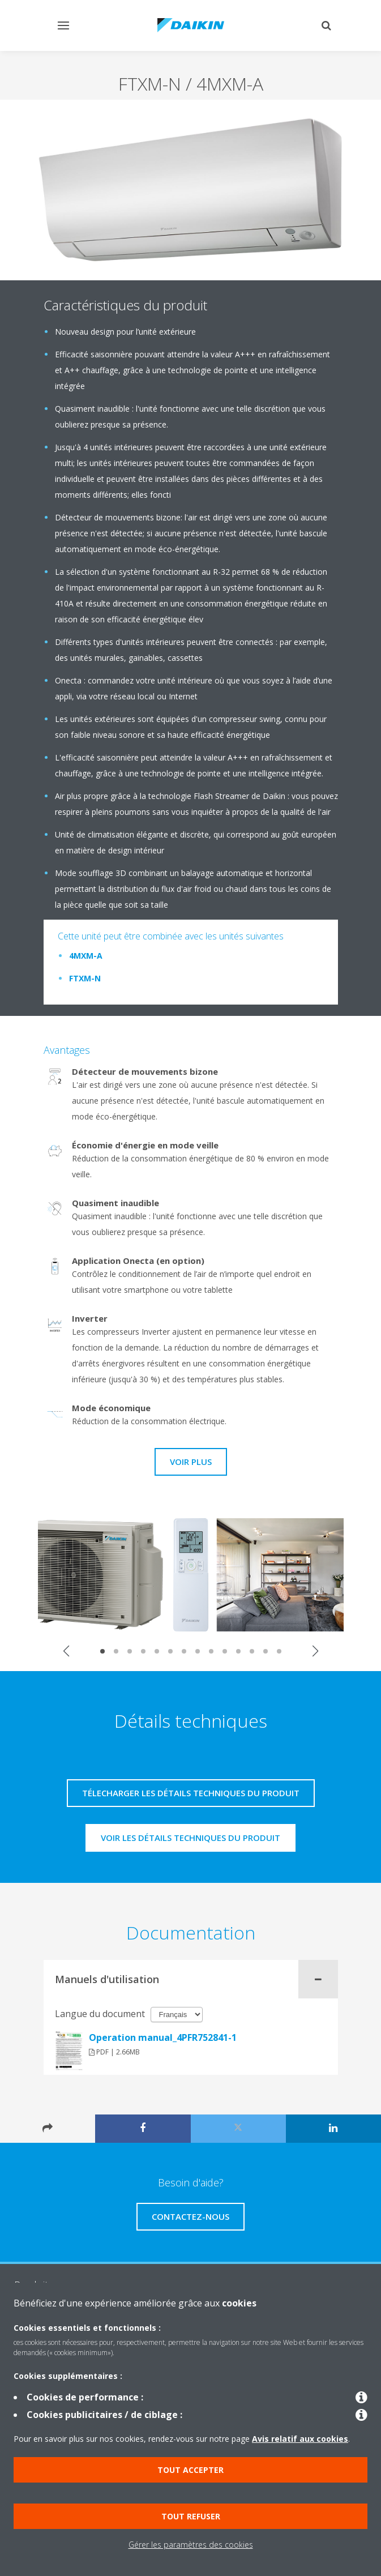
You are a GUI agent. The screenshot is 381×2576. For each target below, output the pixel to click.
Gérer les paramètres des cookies (191, 2544)
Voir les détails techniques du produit (190, 1837)
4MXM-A (85, 955)
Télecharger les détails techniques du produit (190, 1792)
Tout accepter (190, 2469)
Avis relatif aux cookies (300, 2438)
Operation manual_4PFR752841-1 (163, 2037)
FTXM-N (85, 978)
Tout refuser (190, 2516)
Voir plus (191, 1461)
